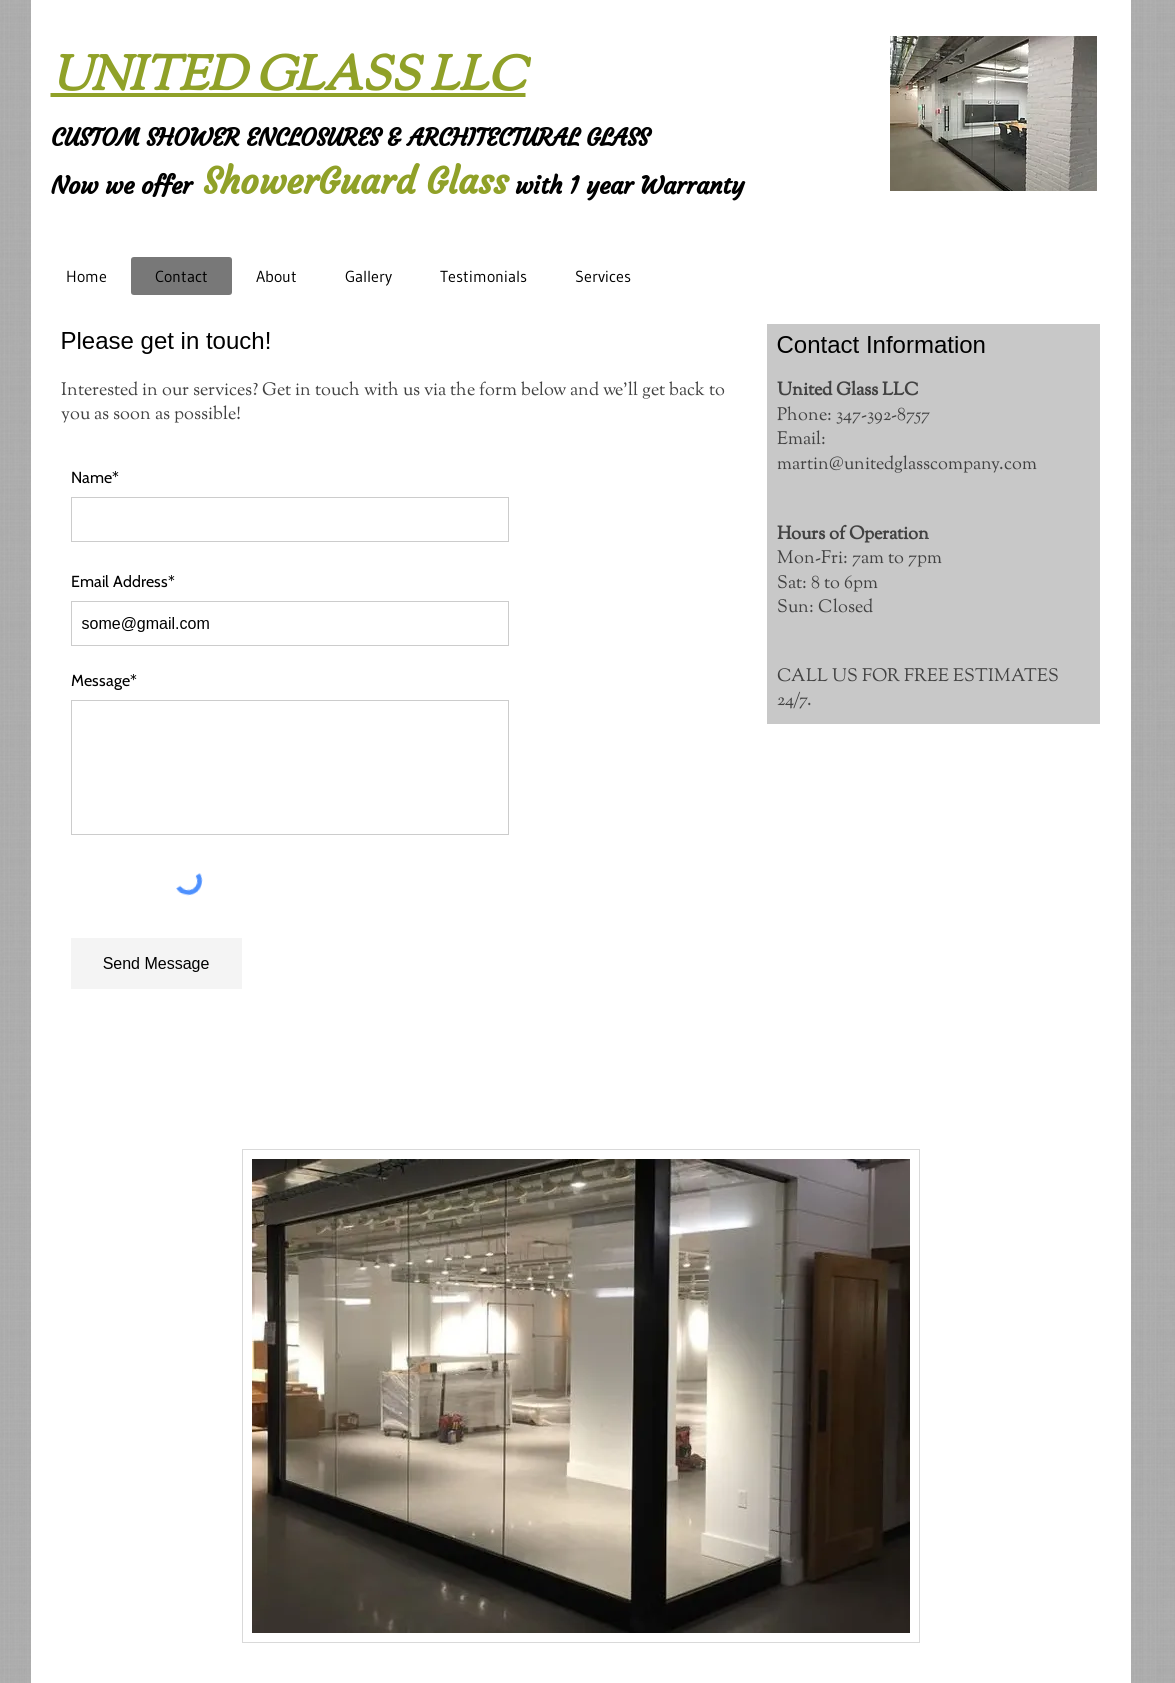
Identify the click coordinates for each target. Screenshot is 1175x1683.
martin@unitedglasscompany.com (907, 465)
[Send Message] (156, 963)
